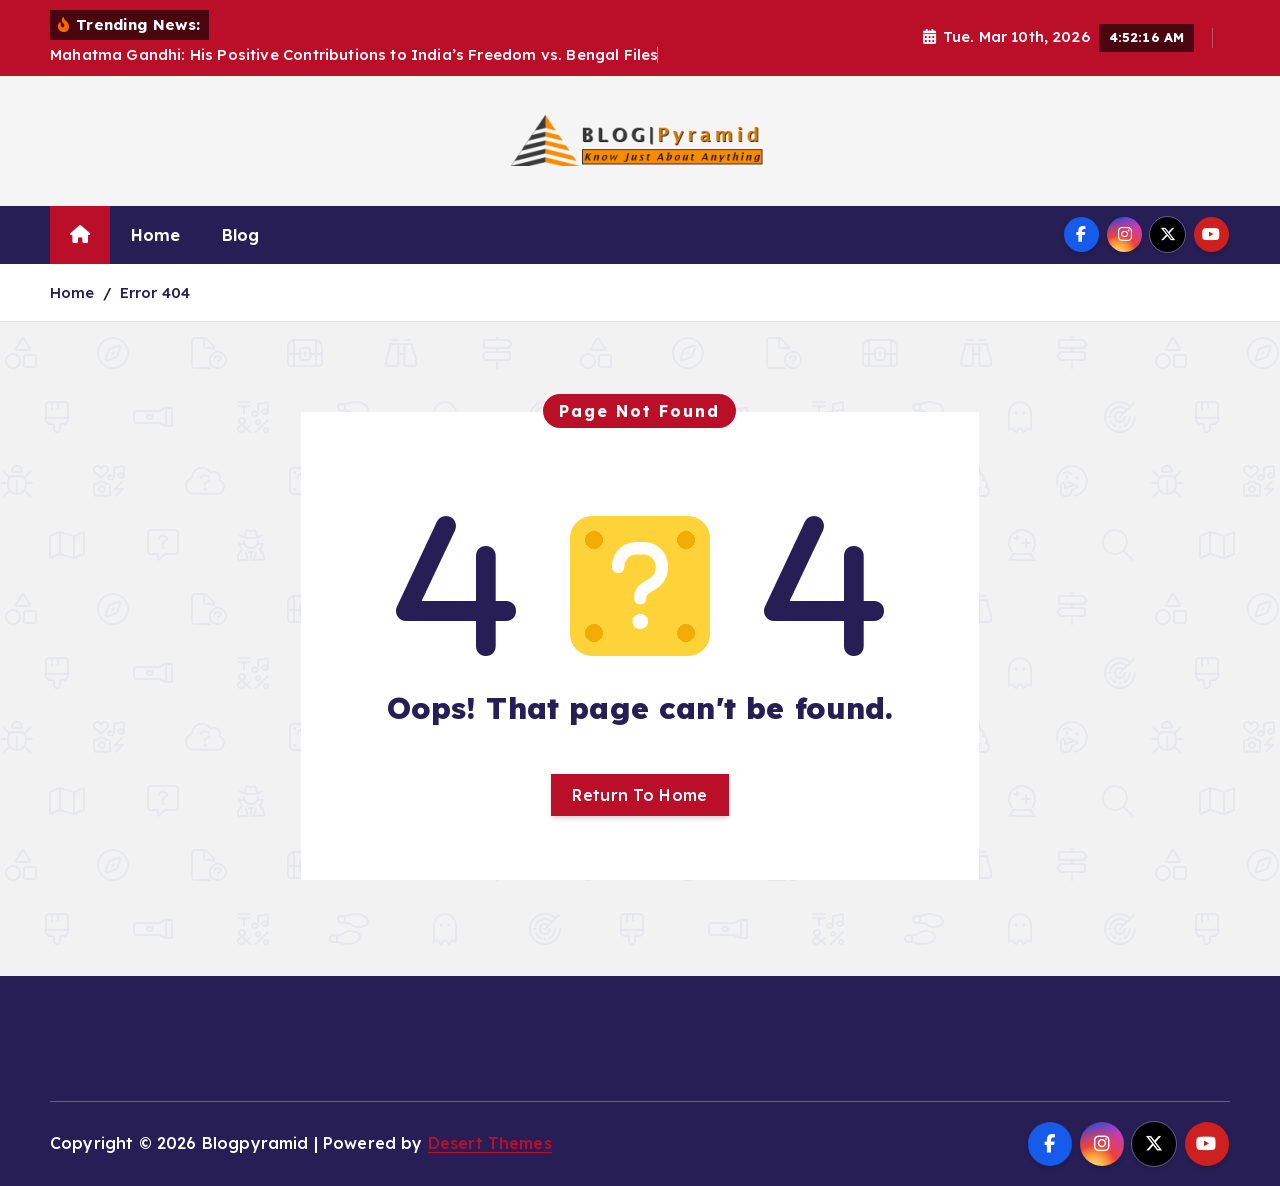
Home (156, 235)
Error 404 (155, 292)
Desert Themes (490, 1143)
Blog (241, 235)
